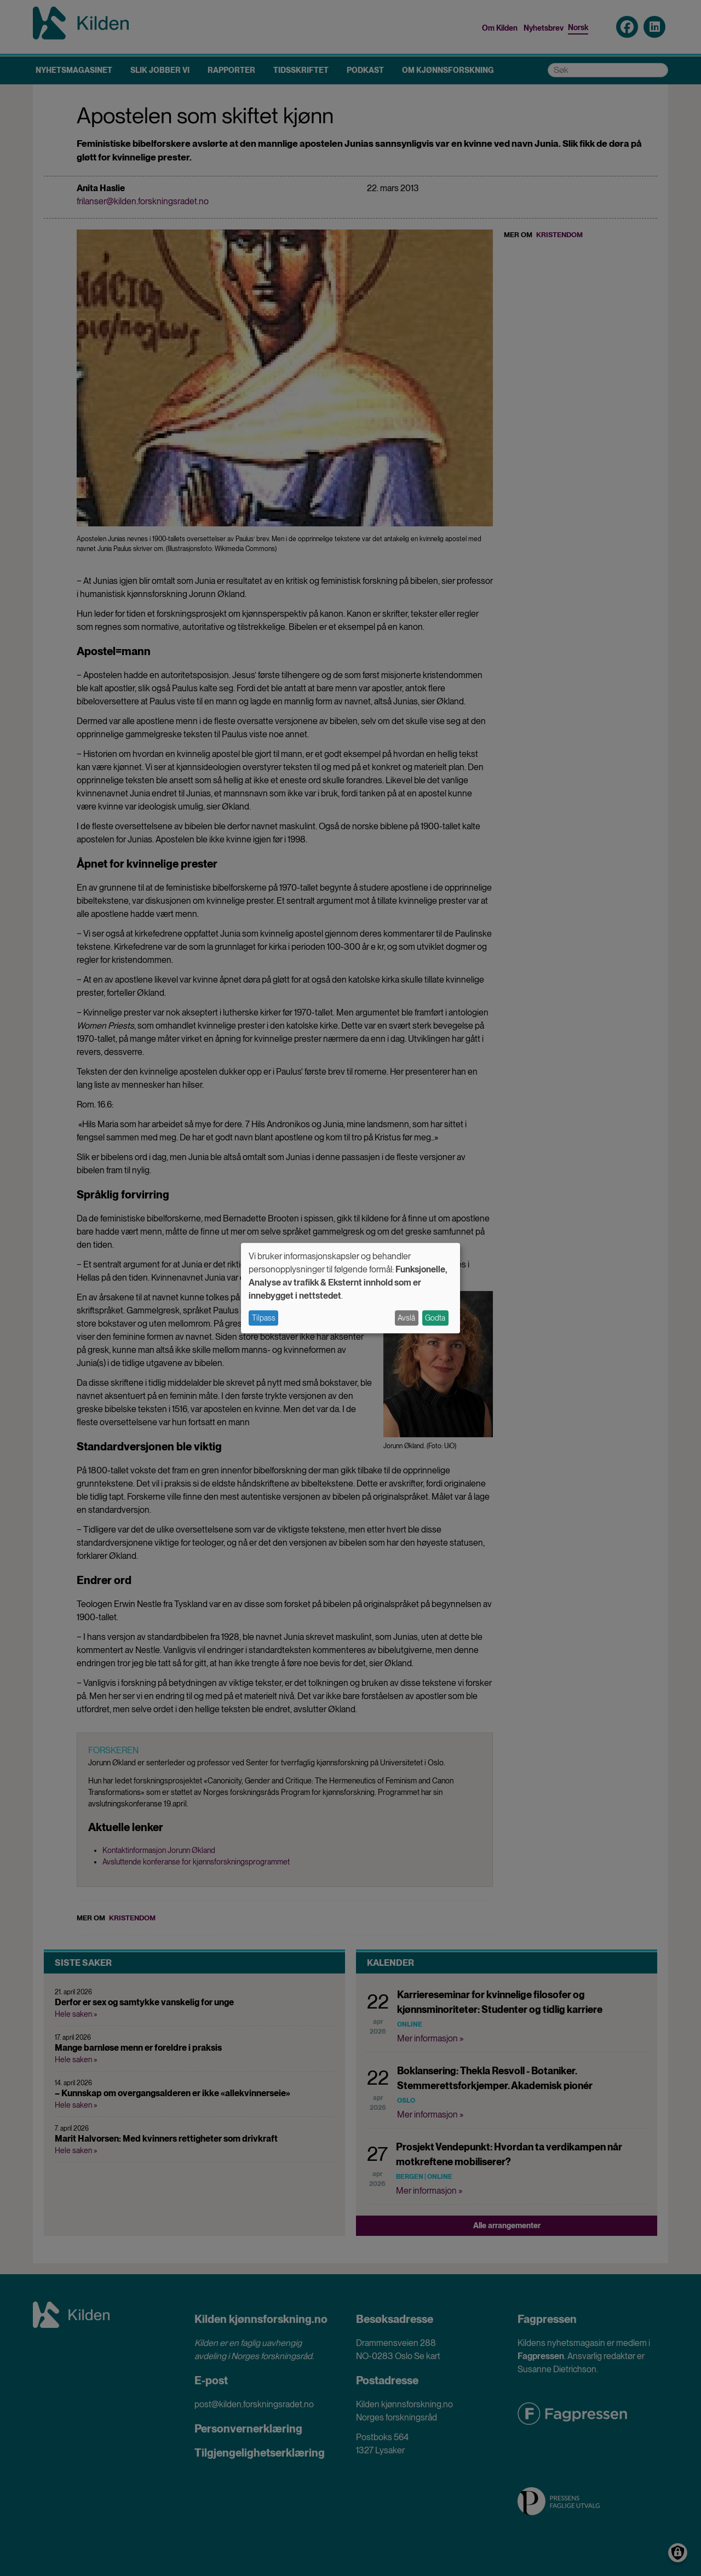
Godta (435, 1317)
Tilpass (263, 1317)
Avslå (406, 1317)
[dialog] (350, 1288)
